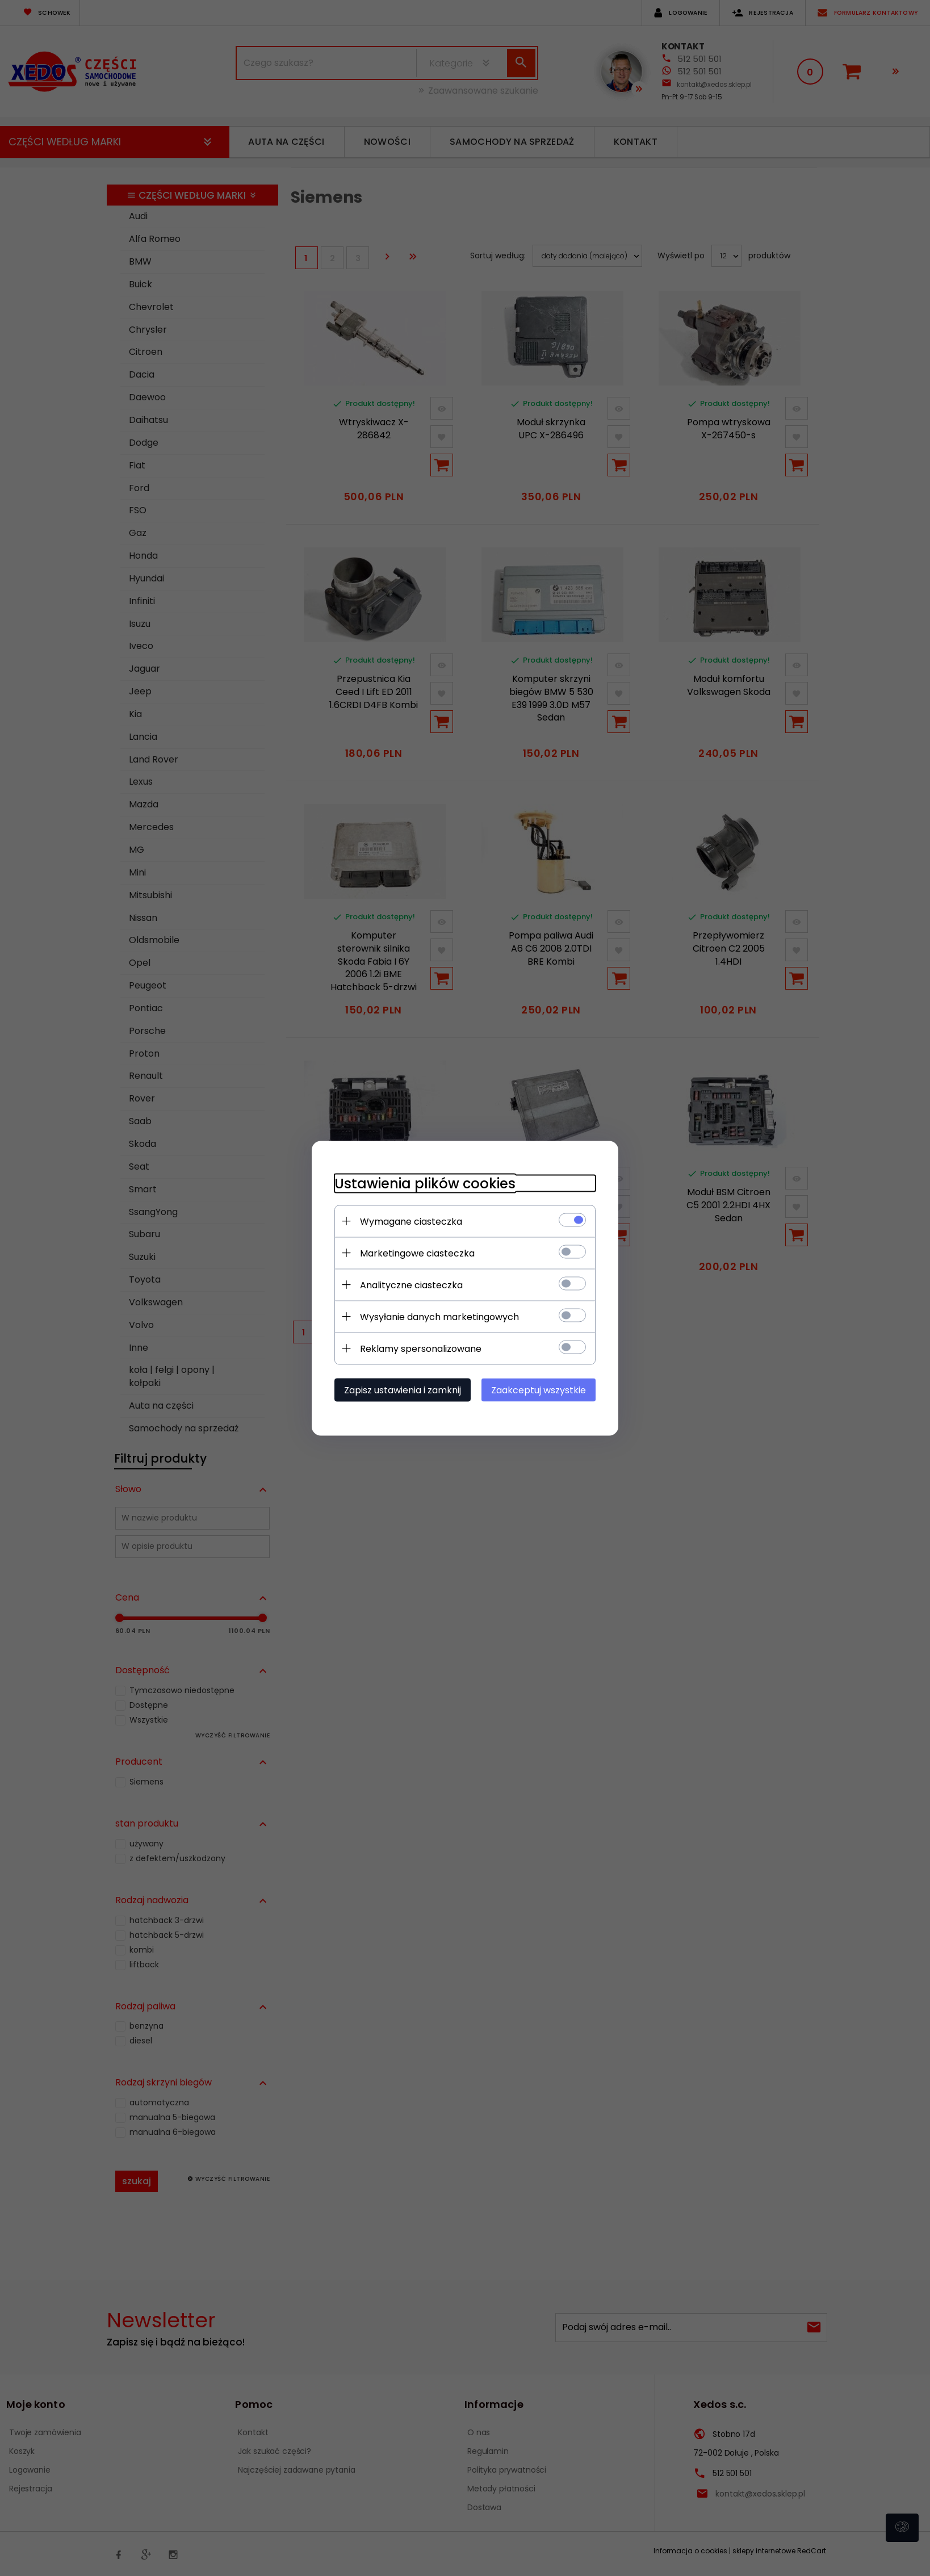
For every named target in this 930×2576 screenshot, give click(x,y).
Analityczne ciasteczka (411, 1284)
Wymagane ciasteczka (411, 1221)
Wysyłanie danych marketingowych (439, 1316)
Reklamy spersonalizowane (420, 1348)
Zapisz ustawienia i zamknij (402, 1389)
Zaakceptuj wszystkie (538, 1389)
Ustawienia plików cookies (425, 1183)
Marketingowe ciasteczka (417, 1252)
